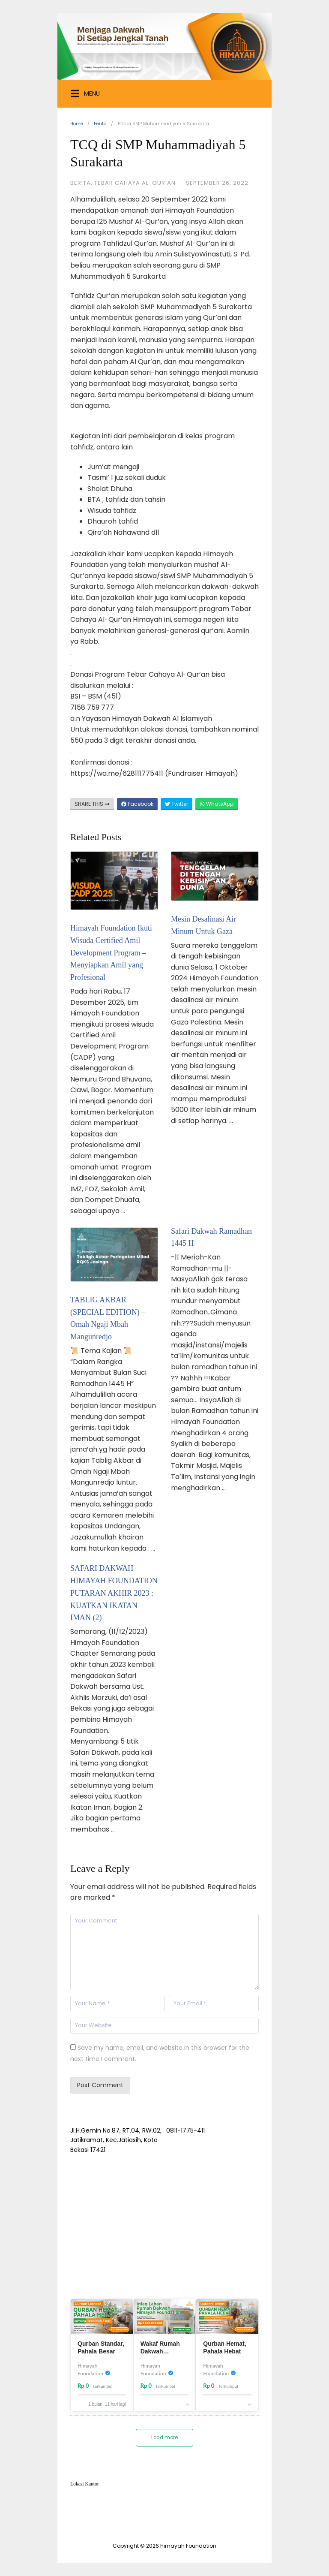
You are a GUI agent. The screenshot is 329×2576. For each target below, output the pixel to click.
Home (76, 124)
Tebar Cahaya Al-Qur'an (135, 183)
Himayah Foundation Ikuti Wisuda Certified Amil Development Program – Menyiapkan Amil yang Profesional (111, 953)
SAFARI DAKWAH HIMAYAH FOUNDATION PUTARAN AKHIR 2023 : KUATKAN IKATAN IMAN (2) (114, 1593)
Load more (164, 2437)
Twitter (176, 803)
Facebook (137, 803)
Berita (100, 124)
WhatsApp (216, 803)
